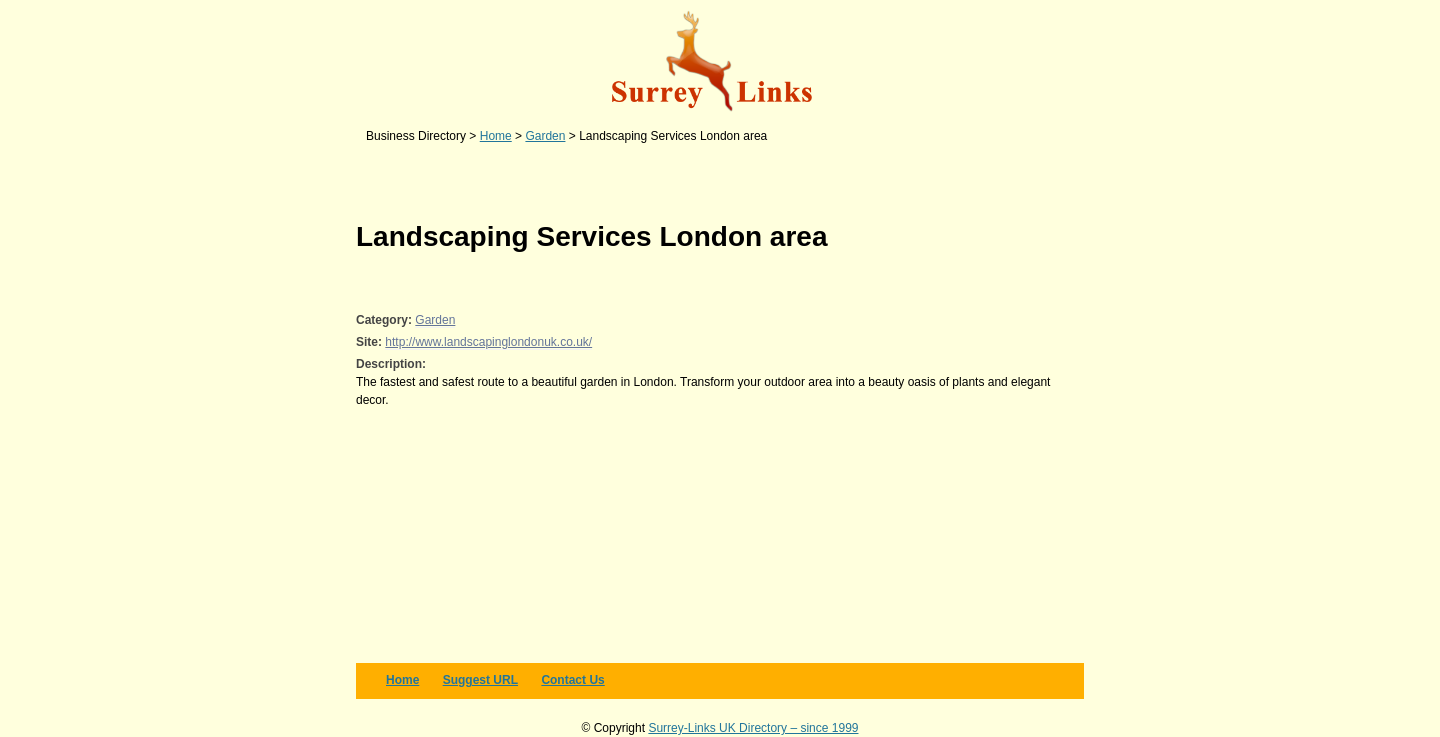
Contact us (572, 680)
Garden (435, 320)
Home (402, 680)
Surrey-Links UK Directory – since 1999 (753, 728)
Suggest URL (480, 680)
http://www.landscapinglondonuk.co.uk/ (488, 342)
